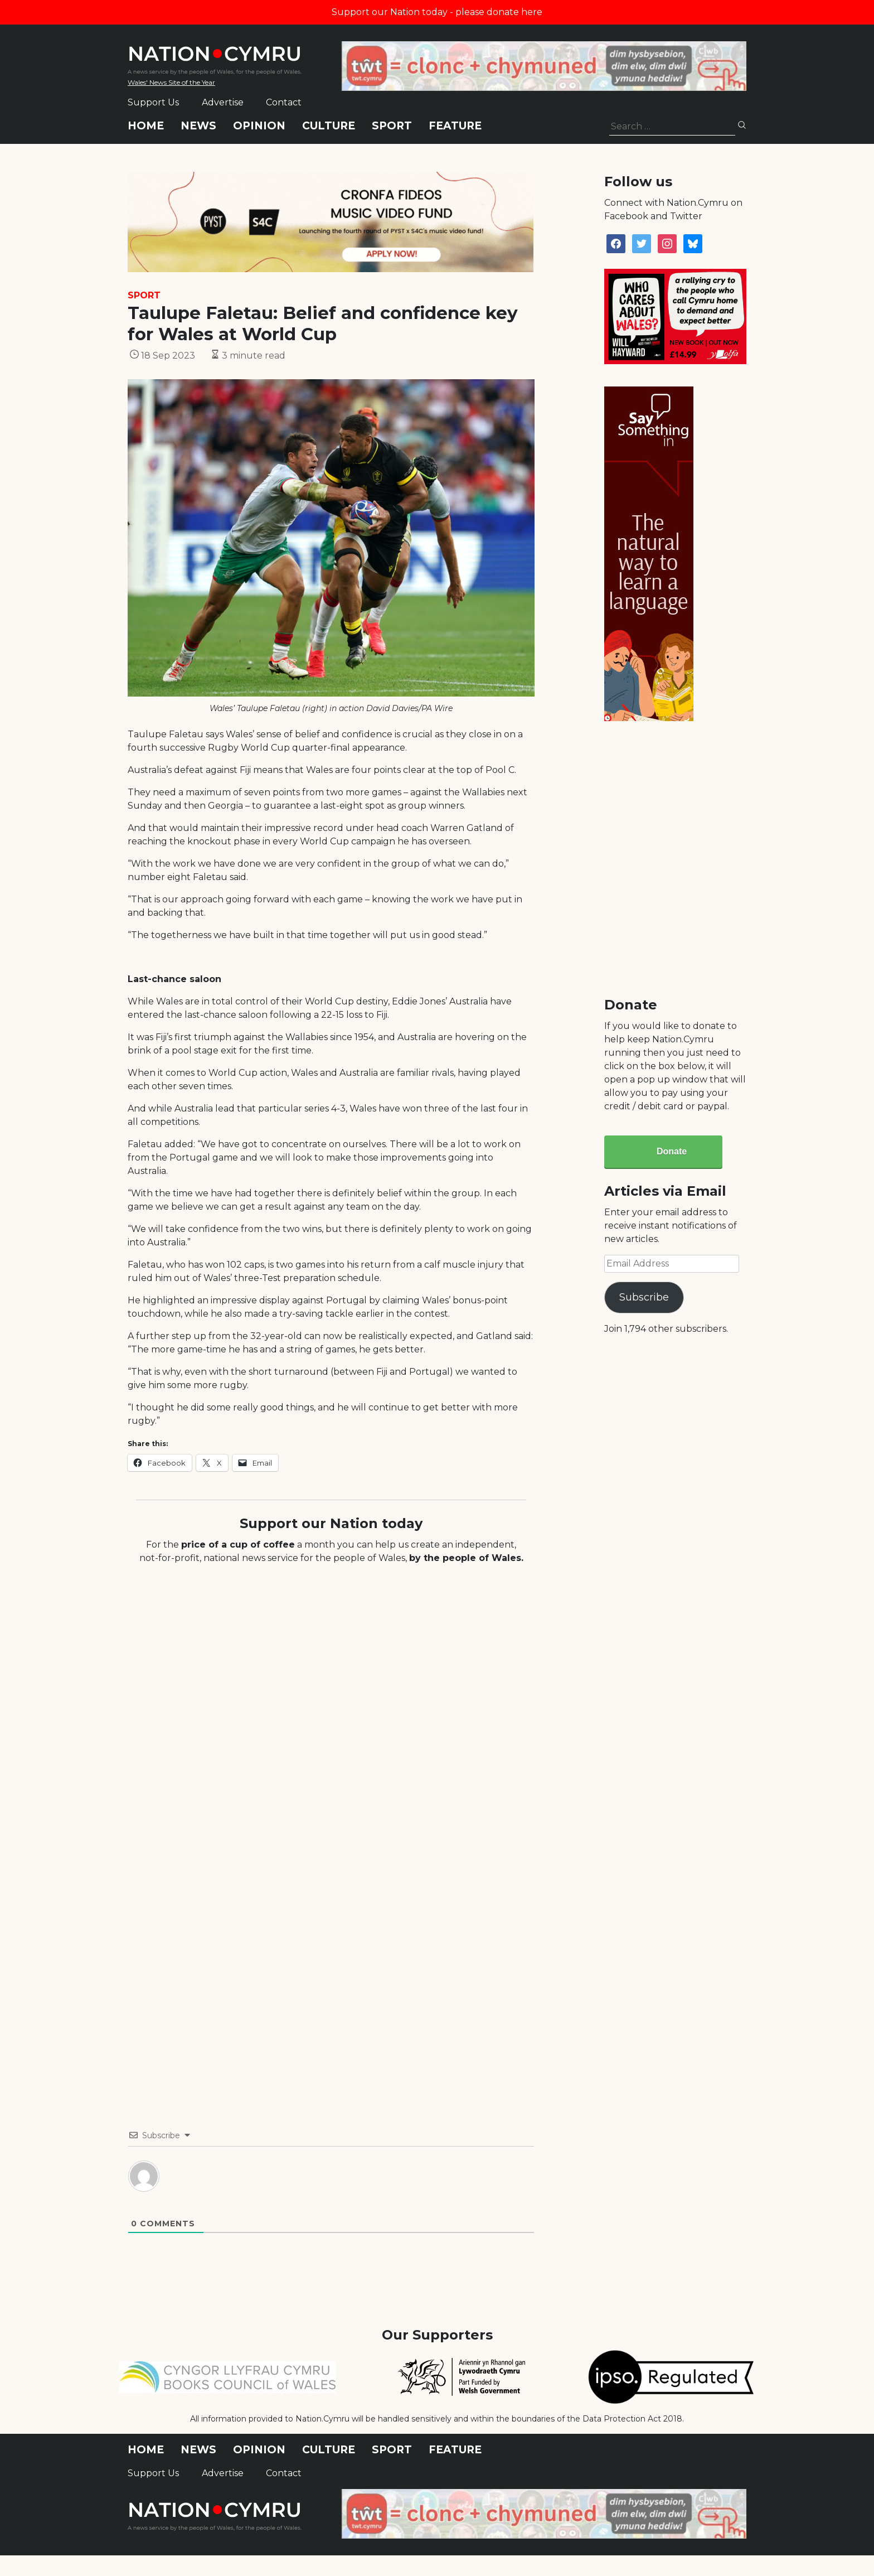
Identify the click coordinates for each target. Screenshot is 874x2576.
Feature (455, 125)
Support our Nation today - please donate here (437, 12)
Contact (284, 102)
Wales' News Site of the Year (171, 82)
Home (146, 125)
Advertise (223, 102)
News (198, 125)
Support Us (153, 102)
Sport (392, 125)
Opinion (259, 125)
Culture (328, 125)
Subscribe (644, 1297)
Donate (672, 1151)
